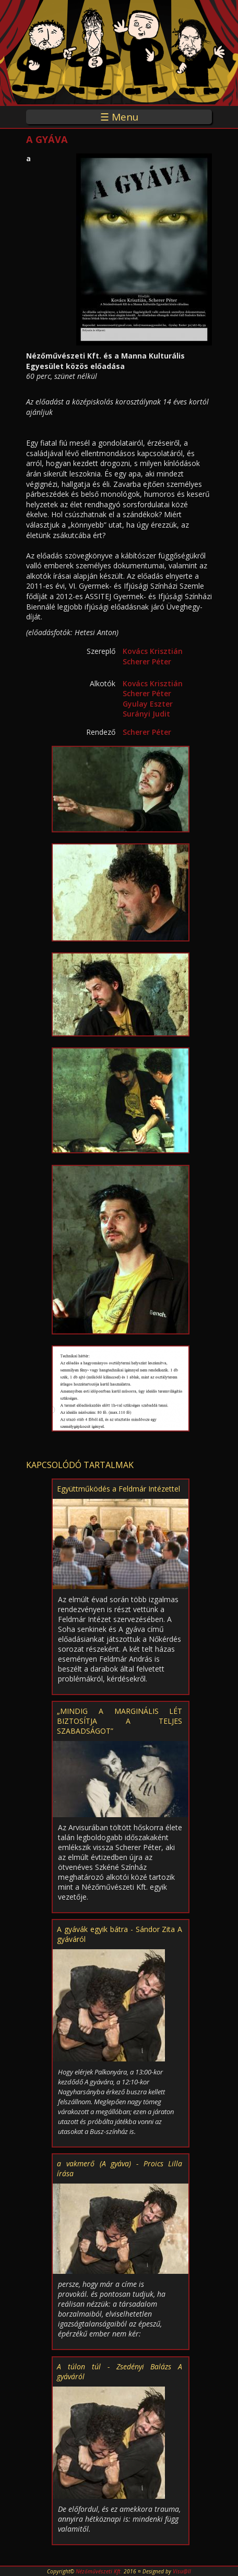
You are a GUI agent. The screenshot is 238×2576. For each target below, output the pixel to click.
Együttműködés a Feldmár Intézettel (118, 1489)
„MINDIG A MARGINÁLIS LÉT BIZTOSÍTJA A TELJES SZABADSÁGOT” (119, 1721)
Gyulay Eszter (148, 704)
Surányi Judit (146, 714)
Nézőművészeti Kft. (99, 2571)
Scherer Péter (147, 661)
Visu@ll (182, 2571)
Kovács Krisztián (153, 651)
